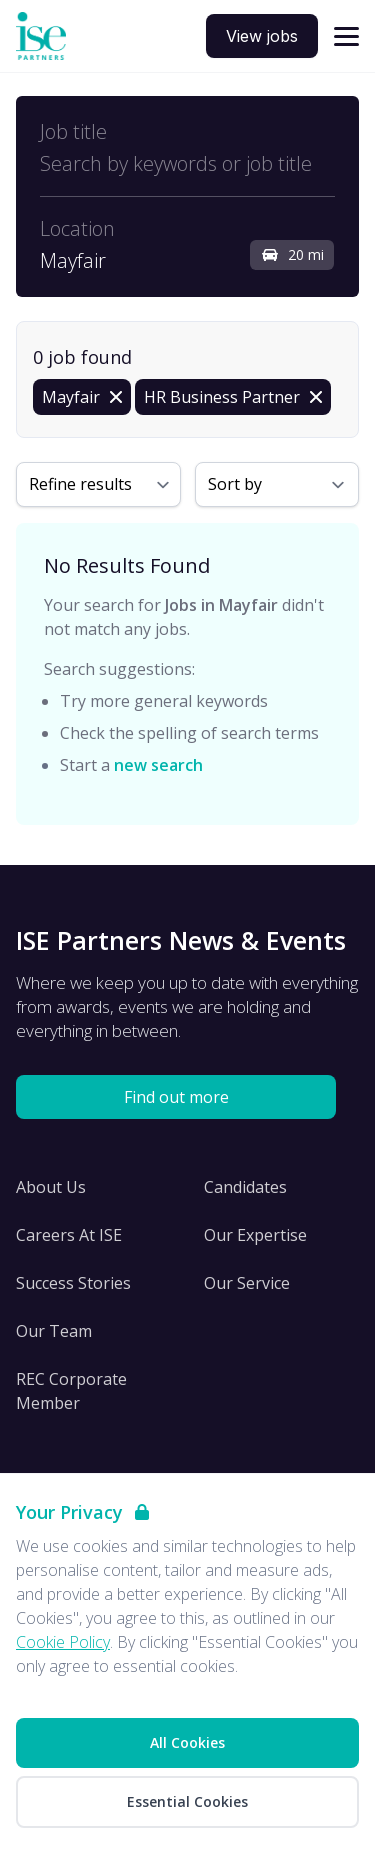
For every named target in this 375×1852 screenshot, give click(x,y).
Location (77, 229)
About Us (51, 1187)
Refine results (80, 484)
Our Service (247, 1283)
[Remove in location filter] (82, 397)
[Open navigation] (346, 36)
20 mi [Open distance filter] (292, 255)
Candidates (245, 1187)
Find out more (176, 1097)
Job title (73, 132)
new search (158, 765)
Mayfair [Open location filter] (73, 261)
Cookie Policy (63, 1642)
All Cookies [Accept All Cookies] (187, 1742)
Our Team (54, 1331)
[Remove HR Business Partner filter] (233, 397)
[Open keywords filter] (187, 164)
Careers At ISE (69, 1235)
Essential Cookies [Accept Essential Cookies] (187, 1801)
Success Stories (73, 1283)
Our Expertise (255, 1235)
